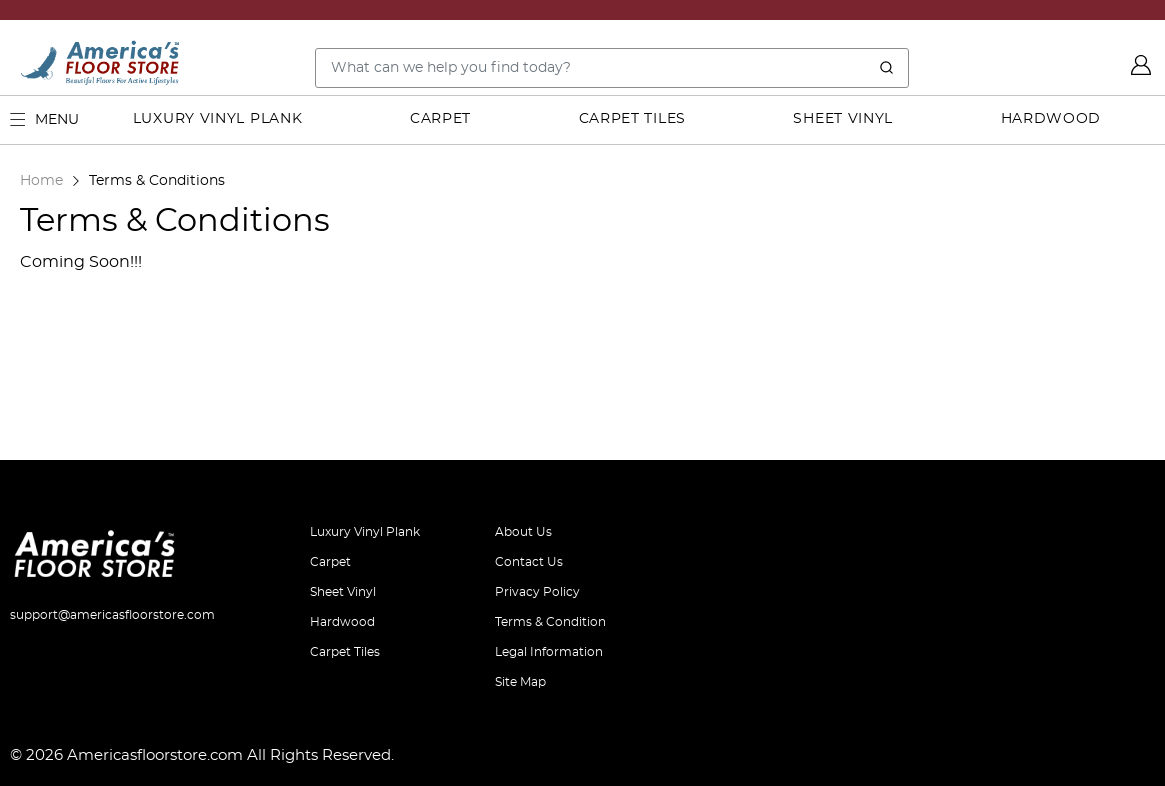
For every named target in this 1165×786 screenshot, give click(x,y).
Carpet (440, 119)
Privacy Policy (537, 592)
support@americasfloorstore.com (112, 615)
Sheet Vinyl (843, 119)
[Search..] (612, 68)
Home (41, 180)
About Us (523, 532)
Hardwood (1051, 119)
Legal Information (549, 652)
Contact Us (529, 562)
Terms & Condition (550, 622)
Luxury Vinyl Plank (218, 119)
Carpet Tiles (632, 119)
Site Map (520, 682)
